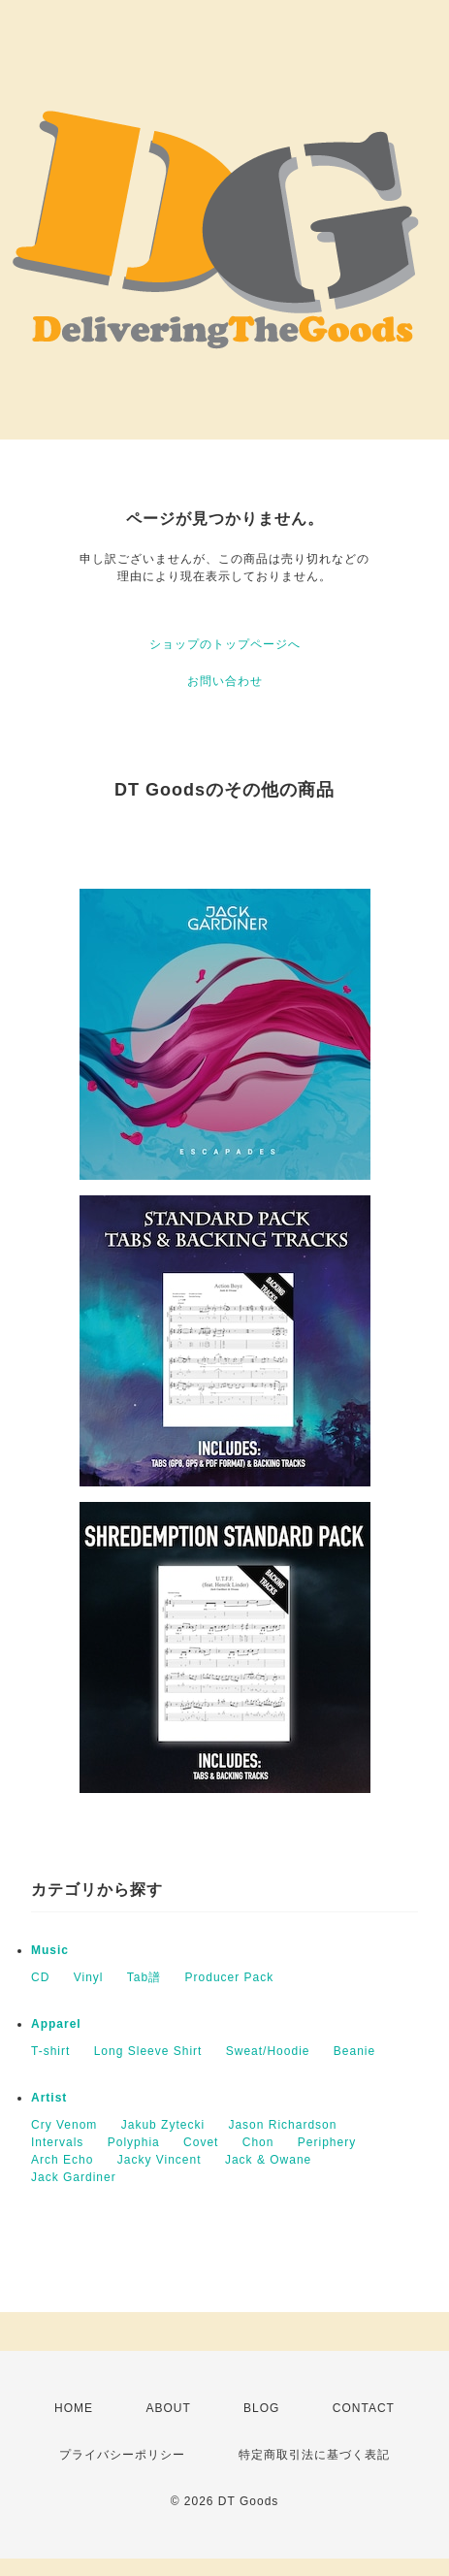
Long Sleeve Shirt (148, 2051)
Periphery (327, 2142)
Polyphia (134, 2142)
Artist (49, 2097)
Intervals (57, 2142)
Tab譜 (144, 1977)
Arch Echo (62, 2160)
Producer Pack (229, 1977)
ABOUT (167, 2408)
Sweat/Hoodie (268, 2051)
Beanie (354, 2051)
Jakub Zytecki (163, 2125)
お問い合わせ (225, 681)
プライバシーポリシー (122, 2455)
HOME (73, 2408)
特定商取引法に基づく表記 (314, 2455)
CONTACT (364, 2408)
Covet (200, 2142)
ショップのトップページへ (225, 644)
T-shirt (50, 2051)
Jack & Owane (268, 2160)
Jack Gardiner (73, 2177)
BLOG (261, 2408)
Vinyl (89, 1977)
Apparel (56, 2024)
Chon (258, 2142)
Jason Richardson (282, 2125)
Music (50, 1950)
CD (40, 1977)
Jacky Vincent (159, 2160)
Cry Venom (64, 2125)
